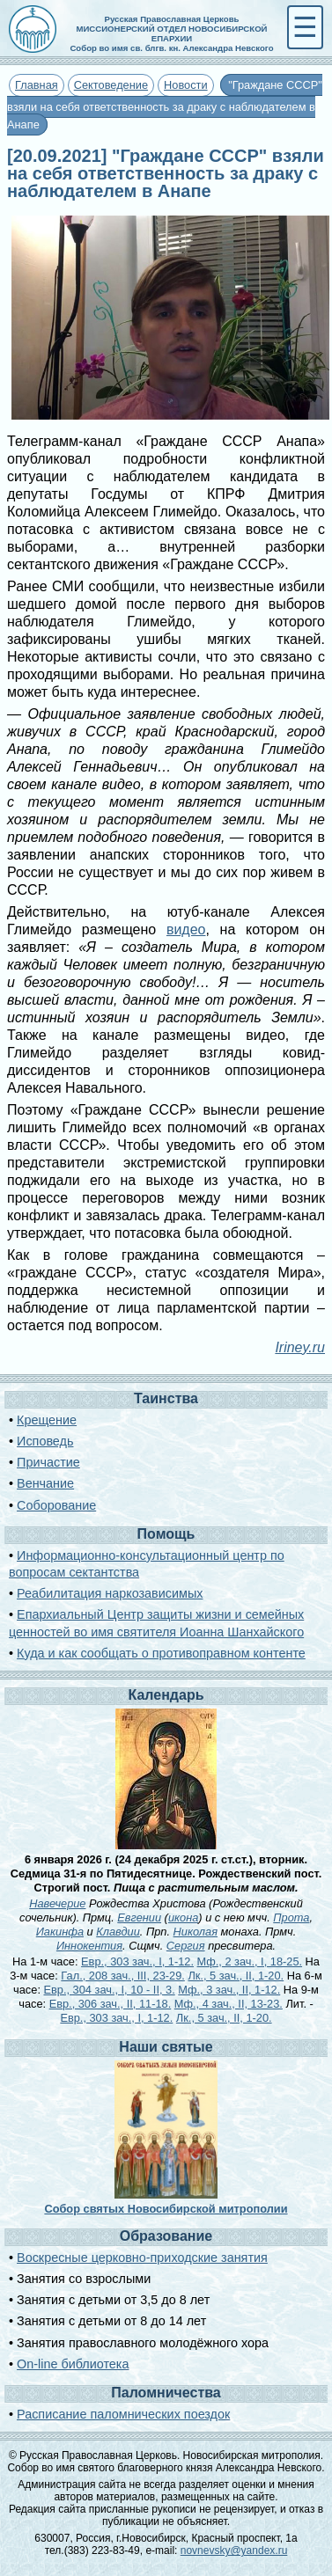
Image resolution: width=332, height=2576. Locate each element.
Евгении (139, 1917)
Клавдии (118, 1931)
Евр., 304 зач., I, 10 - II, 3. (109, 1989)
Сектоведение (111, 84)
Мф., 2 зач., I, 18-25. (250, 1961)
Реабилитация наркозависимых (110, 1593)
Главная (36, 84)
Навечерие (57, 1903)
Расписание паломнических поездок (123, 2414)
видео (186, 929)
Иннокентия (89, 1945)
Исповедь (45, 1441)
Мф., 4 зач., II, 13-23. (228, 2003)
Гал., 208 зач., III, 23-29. (122, 1975)
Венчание (45, 1483)
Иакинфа (60, 1931)
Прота (291, 1917)
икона (183, 1917)
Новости (186, 84)
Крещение (47, 1420)
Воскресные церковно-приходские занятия (142, 2257)
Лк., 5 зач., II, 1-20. (236, 1975)
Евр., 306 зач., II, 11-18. (110, 2003)
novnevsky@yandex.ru (234, 2550)
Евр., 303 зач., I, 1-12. (137, 1961)
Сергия (185, 1945)
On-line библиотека (73, 2364)
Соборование (56, 1505)
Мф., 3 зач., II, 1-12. (229, 1989)
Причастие (48, 1462)
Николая (195, 1931)
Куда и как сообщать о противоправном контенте (161, 1653)
